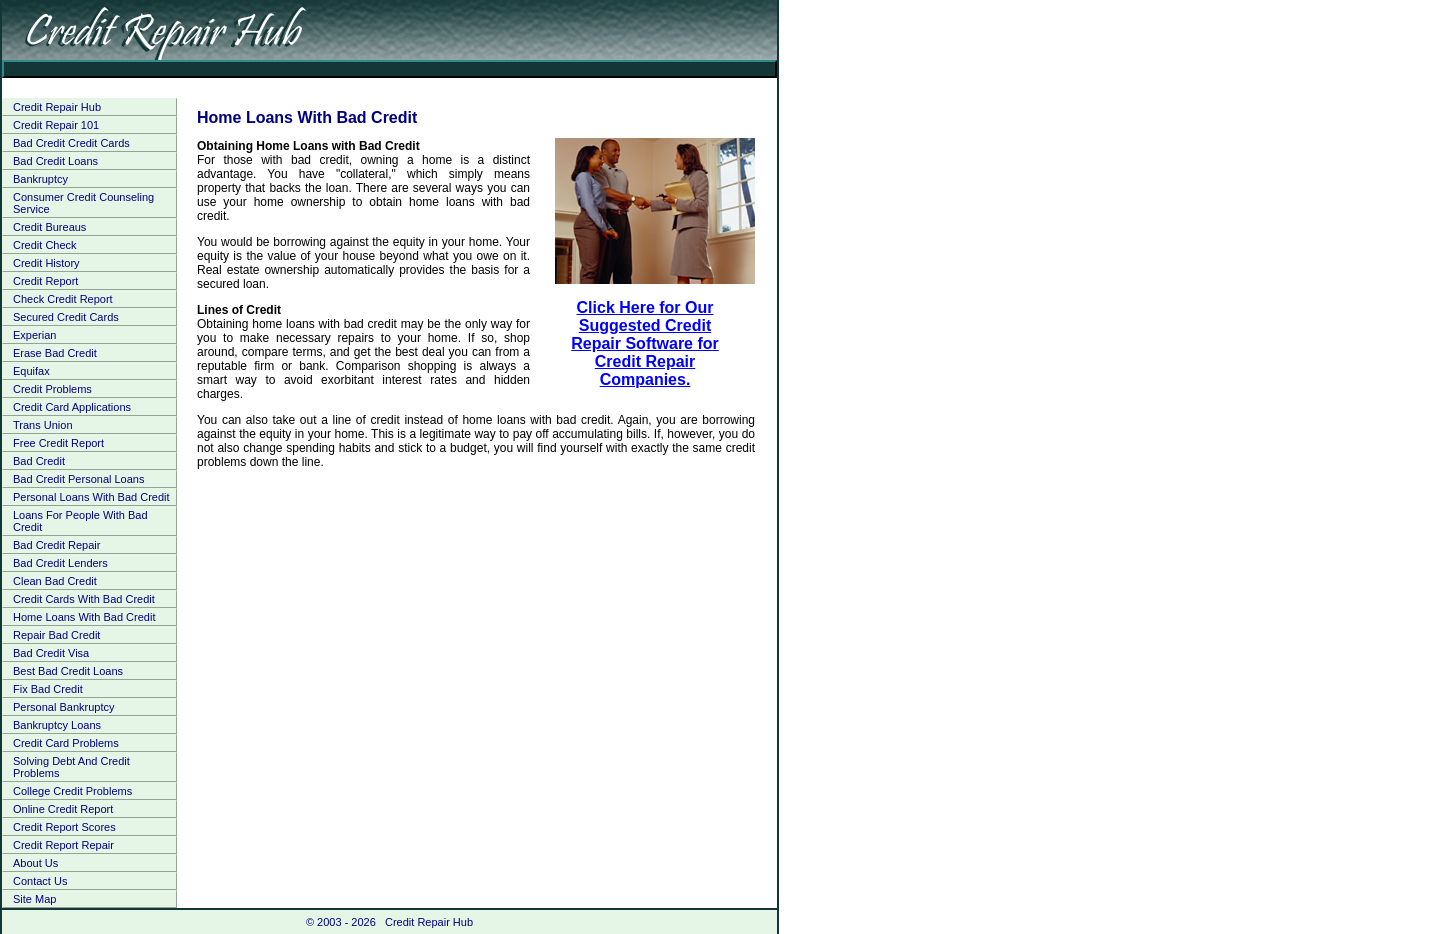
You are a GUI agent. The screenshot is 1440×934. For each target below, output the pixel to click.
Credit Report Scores (64, 827)
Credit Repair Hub (57, 107)
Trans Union (43, 425)
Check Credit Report (63, 299)
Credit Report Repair (63, 845)
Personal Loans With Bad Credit (91, 497)
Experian (34, 335)
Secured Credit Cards (66, 317)
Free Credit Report (58, 443)
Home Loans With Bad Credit (84, 617)
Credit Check (45, 245)
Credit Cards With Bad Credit (84, 599)
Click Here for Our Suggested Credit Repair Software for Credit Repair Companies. (645, 343)
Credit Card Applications (72, 407)
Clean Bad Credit (55, 581)
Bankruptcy (40, 179)
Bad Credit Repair (56, 545)
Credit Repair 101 (56, 125)
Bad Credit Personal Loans (78, 479)
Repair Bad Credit (56, 635)
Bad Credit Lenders (60, 563)
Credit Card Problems (66, 743)
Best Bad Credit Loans (68, 671)
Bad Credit (39, 461)
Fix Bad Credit (48, 689)
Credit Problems (52, 389)
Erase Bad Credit (55, 353)
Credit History (46, 263)
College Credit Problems (72, 791)
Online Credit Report (63, 809)
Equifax (31, 371)
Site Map (34, 899)
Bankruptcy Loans (57, 725)
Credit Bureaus (49, 227)
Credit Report (45, 281)
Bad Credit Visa (51, 653)
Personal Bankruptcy (64, 707)
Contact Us (40, 881)
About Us (35, 863)
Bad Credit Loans (55, 161)
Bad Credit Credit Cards (71, 143)
